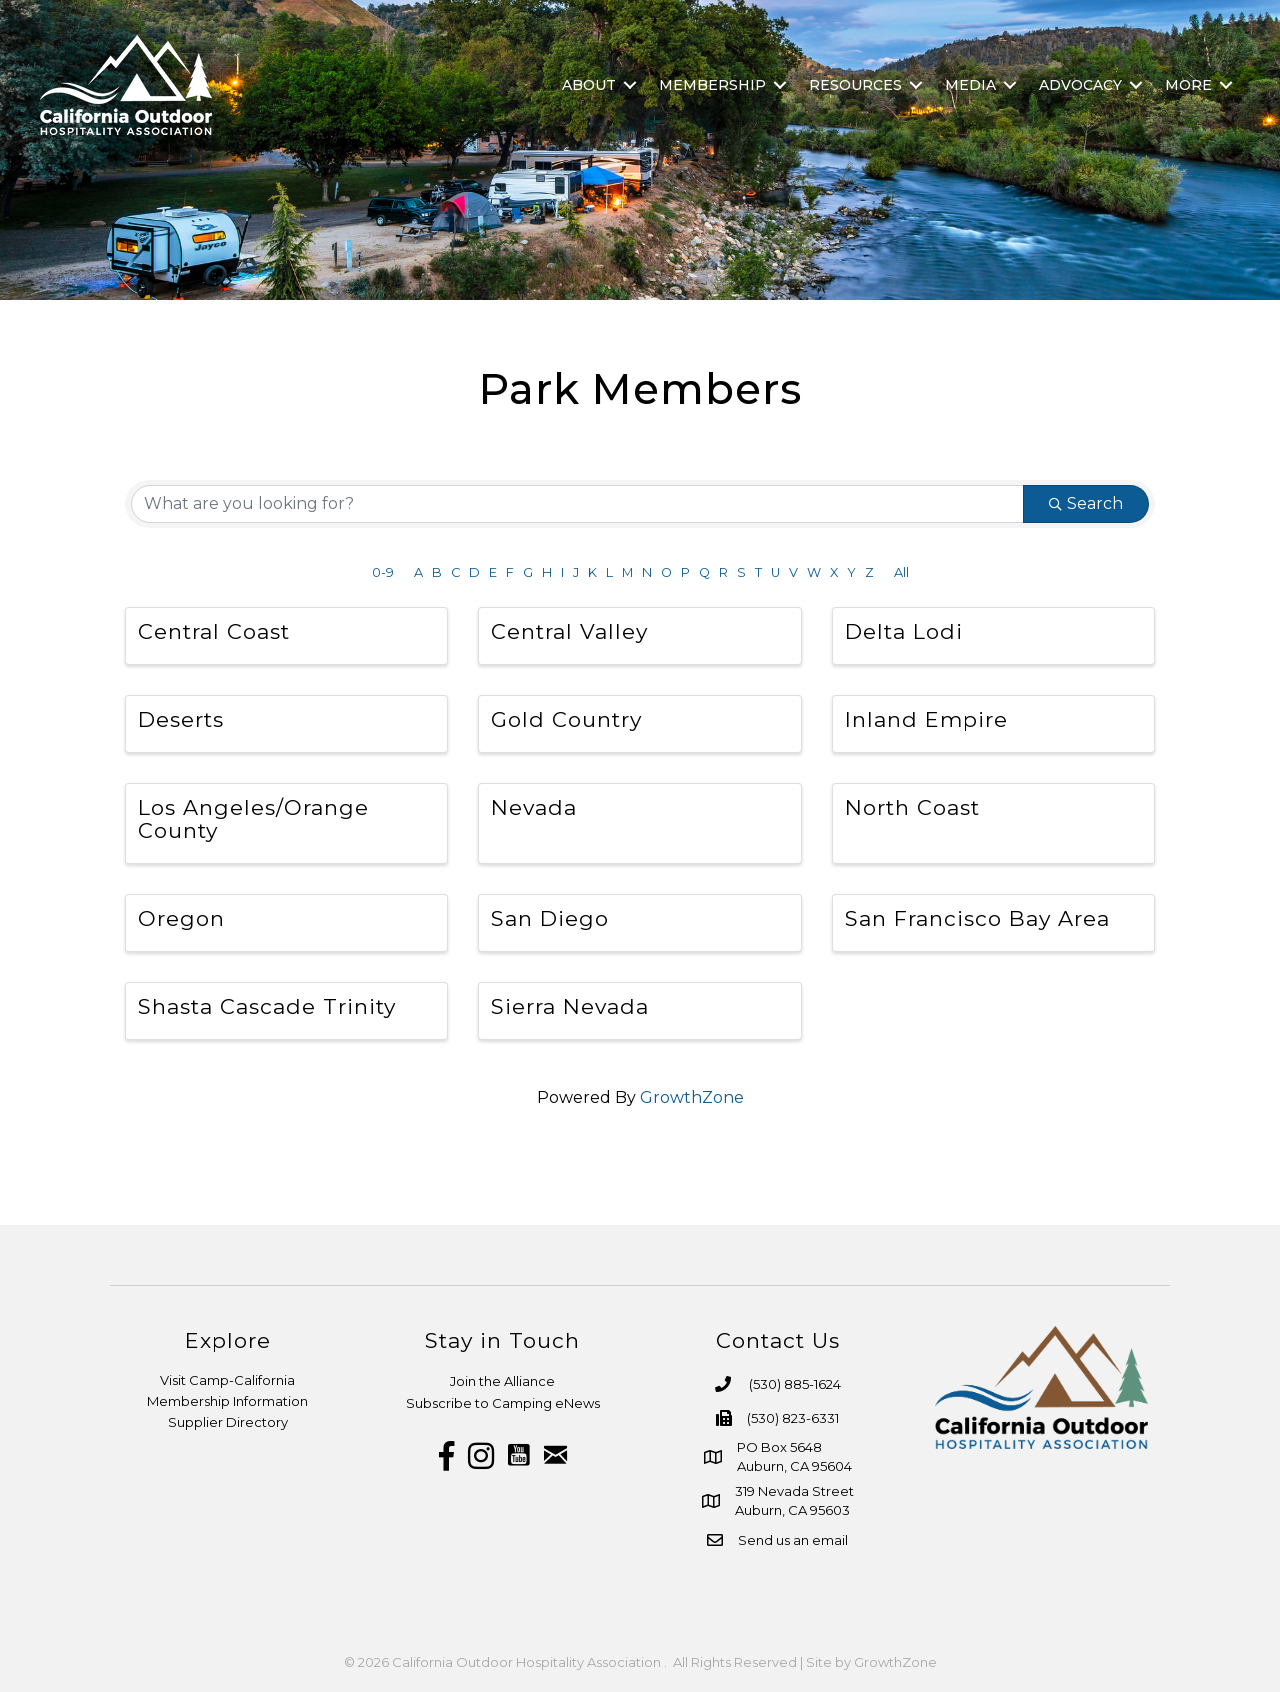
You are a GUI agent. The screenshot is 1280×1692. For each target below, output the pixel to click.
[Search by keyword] (577, 504)
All (901, 572)
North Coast (912, 807)
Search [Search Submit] (1086, 503)
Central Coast (214, 631)
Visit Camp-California (227, 1380)
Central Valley (569, 631)
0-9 (383, 572)
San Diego (550, 918)
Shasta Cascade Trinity (267, 1006)
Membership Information (227, 1401)
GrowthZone (692, 1097)
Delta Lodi (904, 631)
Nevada (534, 807)
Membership (712, 85)
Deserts (181, 719)
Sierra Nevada (570, 1006)
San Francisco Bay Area (977, 918)
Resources (855, 85)
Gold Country (566, 719)
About (589, 85)
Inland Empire (926, 719)
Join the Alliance (502, 1381)
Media (970, 85)
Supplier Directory (228, 1422)
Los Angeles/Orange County (253, 819)
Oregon (181, 918)
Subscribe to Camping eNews (503, 1403)
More (1188, 85)
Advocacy (1080, 85)
